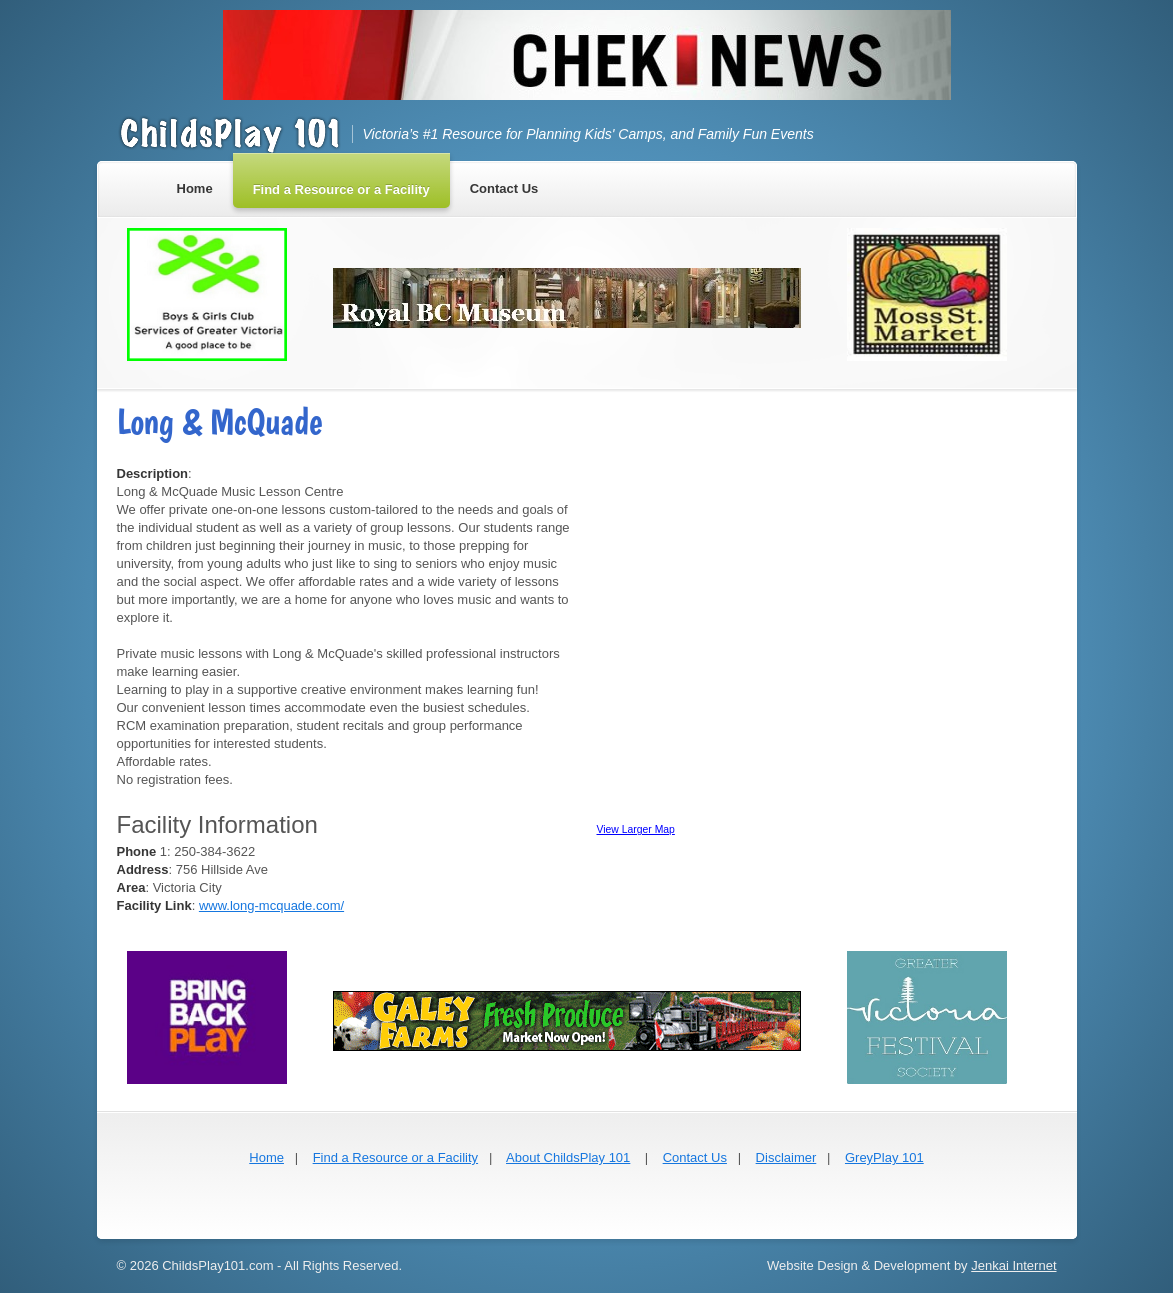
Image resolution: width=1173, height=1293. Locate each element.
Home (266, 1157)
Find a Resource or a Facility (395, 1157)
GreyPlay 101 (884, 1157)
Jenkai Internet (1013, 1265)
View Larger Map (636, 829)
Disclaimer (786, 1157)
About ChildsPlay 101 (568, 1157)
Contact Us (695, 1157)
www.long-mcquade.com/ (271, 905)
